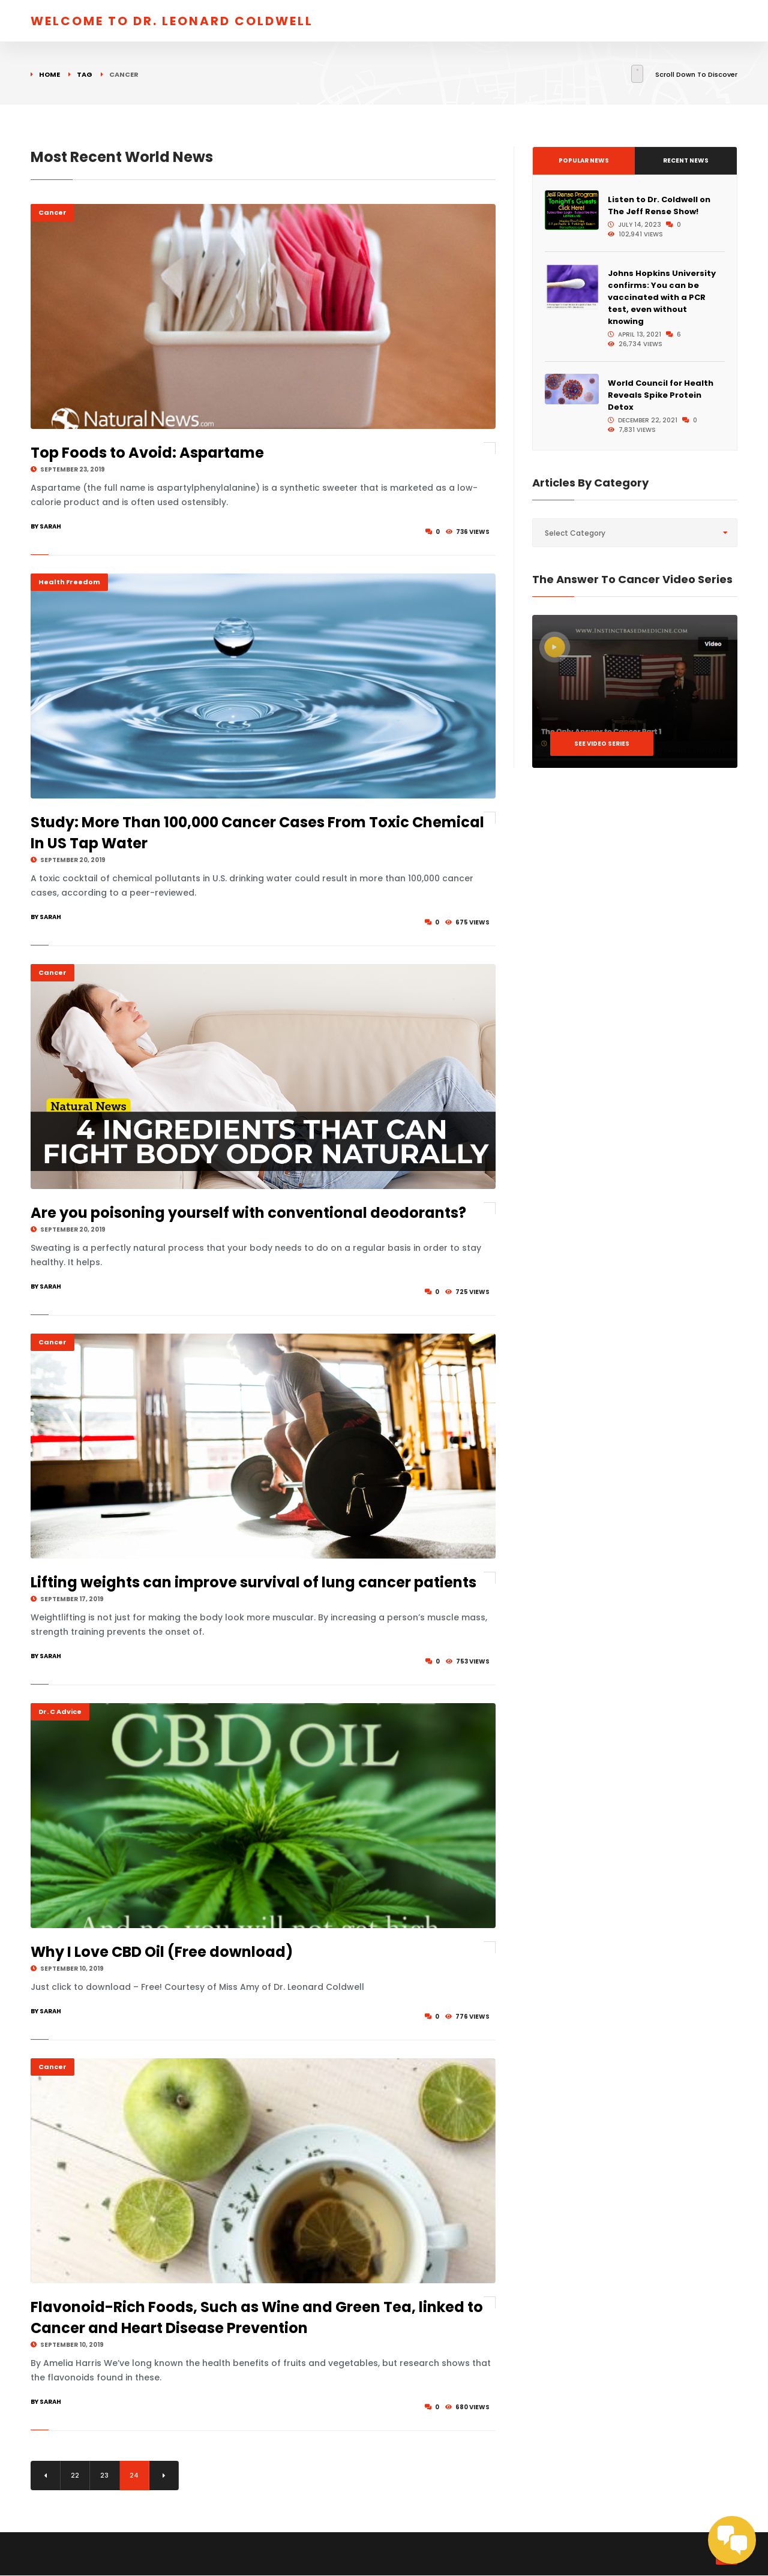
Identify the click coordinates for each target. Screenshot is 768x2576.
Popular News (584, 160)
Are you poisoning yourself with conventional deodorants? (248, 1213)
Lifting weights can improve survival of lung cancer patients (253, 1582)
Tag (84, 74)
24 (135, 2475)
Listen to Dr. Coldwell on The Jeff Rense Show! (659, 205)
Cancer (52, 212)
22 (75, 2475)
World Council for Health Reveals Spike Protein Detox (660, 395)
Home (49, 74)
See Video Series (601, 743)
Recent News (686, 160)
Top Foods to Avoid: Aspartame (147, 453)
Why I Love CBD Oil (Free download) (162, 1952)
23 (105, 2475)
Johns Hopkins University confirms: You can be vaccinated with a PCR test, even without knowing (662, 297)
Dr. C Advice (60, 1711)
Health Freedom (69, 582)
